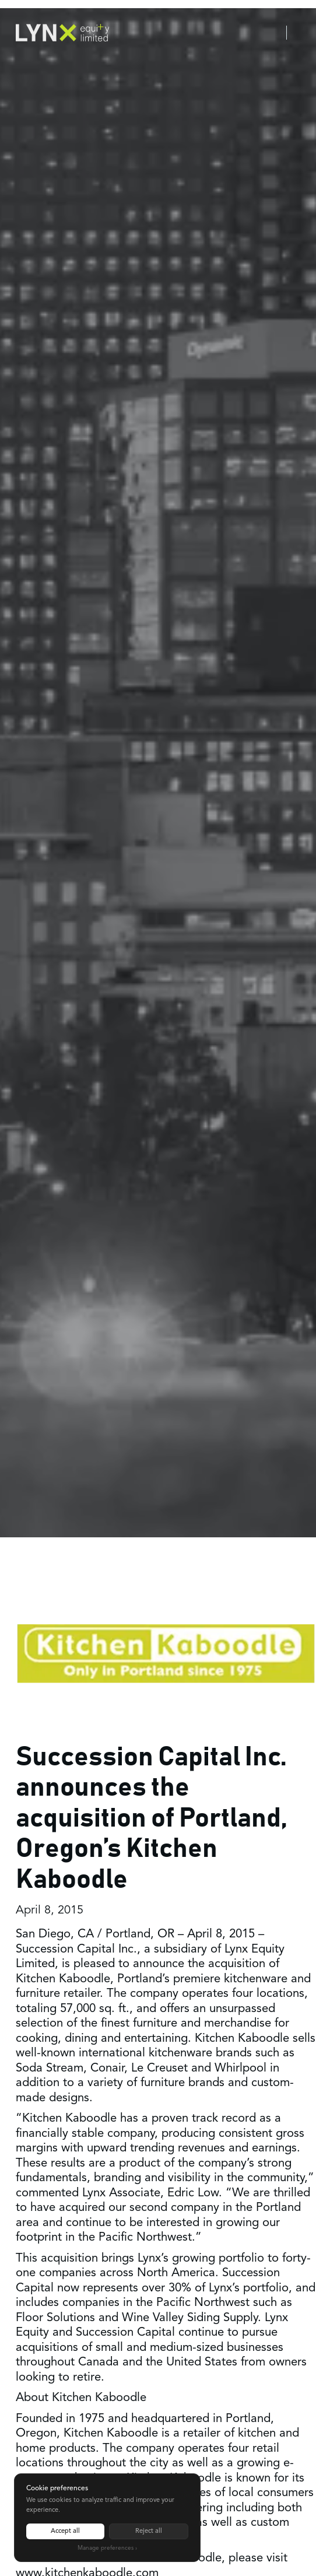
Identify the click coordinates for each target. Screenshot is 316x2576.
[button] (301, 33)
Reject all (148, 2531)
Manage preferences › (107, 2548)
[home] (62, 32)
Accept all (65, 2531)
